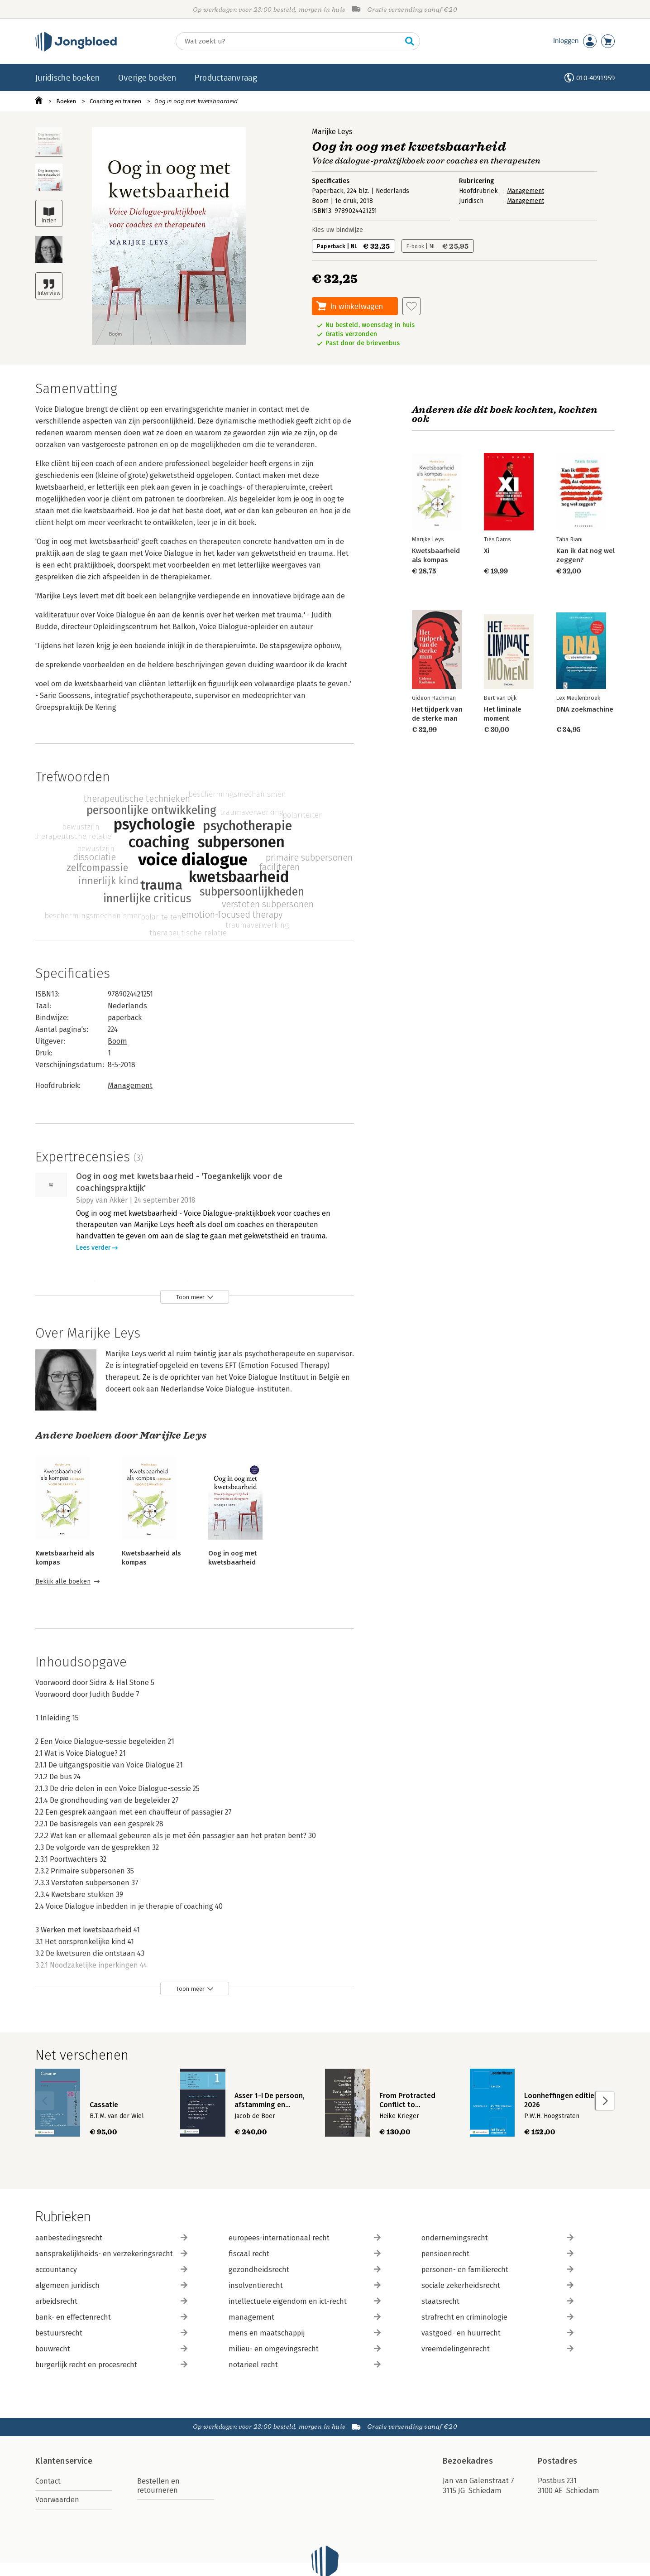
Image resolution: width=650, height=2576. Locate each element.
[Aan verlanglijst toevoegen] (411, 306)
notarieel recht (305, 2364)
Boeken (66, 101)
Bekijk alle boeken (63, 1581)
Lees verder (93, 1248)
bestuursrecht (111, 2333)
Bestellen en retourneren (158, 2485)
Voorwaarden (57, 2499)
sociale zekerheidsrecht (497, 2285)
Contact (48, 2481)
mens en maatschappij (305, 2333)
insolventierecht (305, 2285)
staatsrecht (497, 2301)
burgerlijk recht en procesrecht (111, 2364)
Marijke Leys (332, 131)
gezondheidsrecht (305, 2269)
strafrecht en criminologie (497, 2317)
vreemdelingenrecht (497, 2349)
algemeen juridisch (111, 2285)
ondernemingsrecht (497, 2238)
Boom (117, 1041)
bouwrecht (111, 2349)
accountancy (111, 2269)
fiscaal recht (305, 2253)
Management (525, 191)
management (305, 2317)
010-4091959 (595, 78)
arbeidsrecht (111, 2301)
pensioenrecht (497, 2253)
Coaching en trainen (115, 101)
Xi (486, 551)
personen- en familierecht (497, 2269)
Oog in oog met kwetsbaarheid (196, 101)
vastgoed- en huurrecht (497, 2333)
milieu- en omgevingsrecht (305, 2349)
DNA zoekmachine (584, 709)
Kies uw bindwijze (337, 230)
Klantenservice (63, 2461)
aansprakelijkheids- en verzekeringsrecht (111, 2253)
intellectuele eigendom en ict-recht (305, 2301)
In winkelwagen (356, 306)
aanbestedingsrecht (111, 2238)
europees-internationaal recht (305, 2238)
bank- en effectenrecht (111, 2317)
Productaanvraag (226, 77)
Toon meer (190, 1297)
